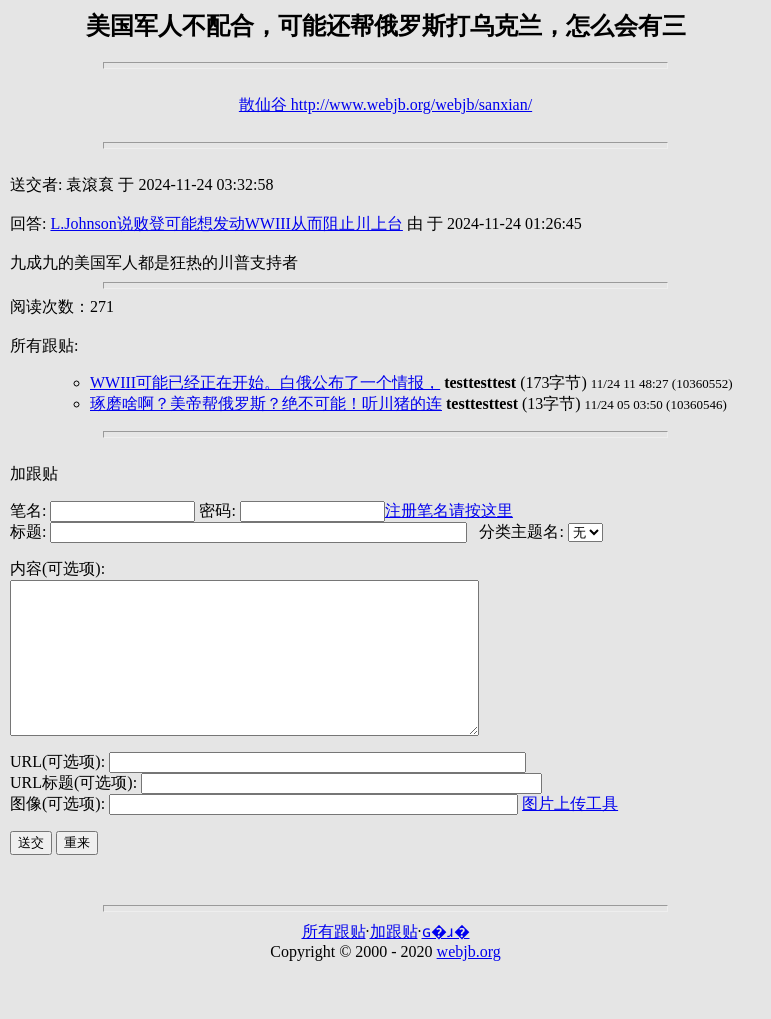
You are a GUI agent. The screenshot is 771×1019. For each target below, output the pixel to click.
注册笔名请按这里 (449, 510)
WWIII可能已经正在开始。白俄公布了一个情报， (265, 382)
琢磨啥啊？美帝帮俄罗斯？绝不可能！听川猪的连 (266, 403)
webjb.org (469, 981)
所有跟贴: (44, 345)
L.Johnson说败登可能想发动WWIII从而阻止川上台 (226, 223)
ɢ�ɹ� (446, 961)
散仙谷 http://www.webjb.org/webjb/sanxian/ (385, 104)
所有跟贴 (334, 961)
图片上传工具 (570, 833)
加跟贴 (34, 473)
